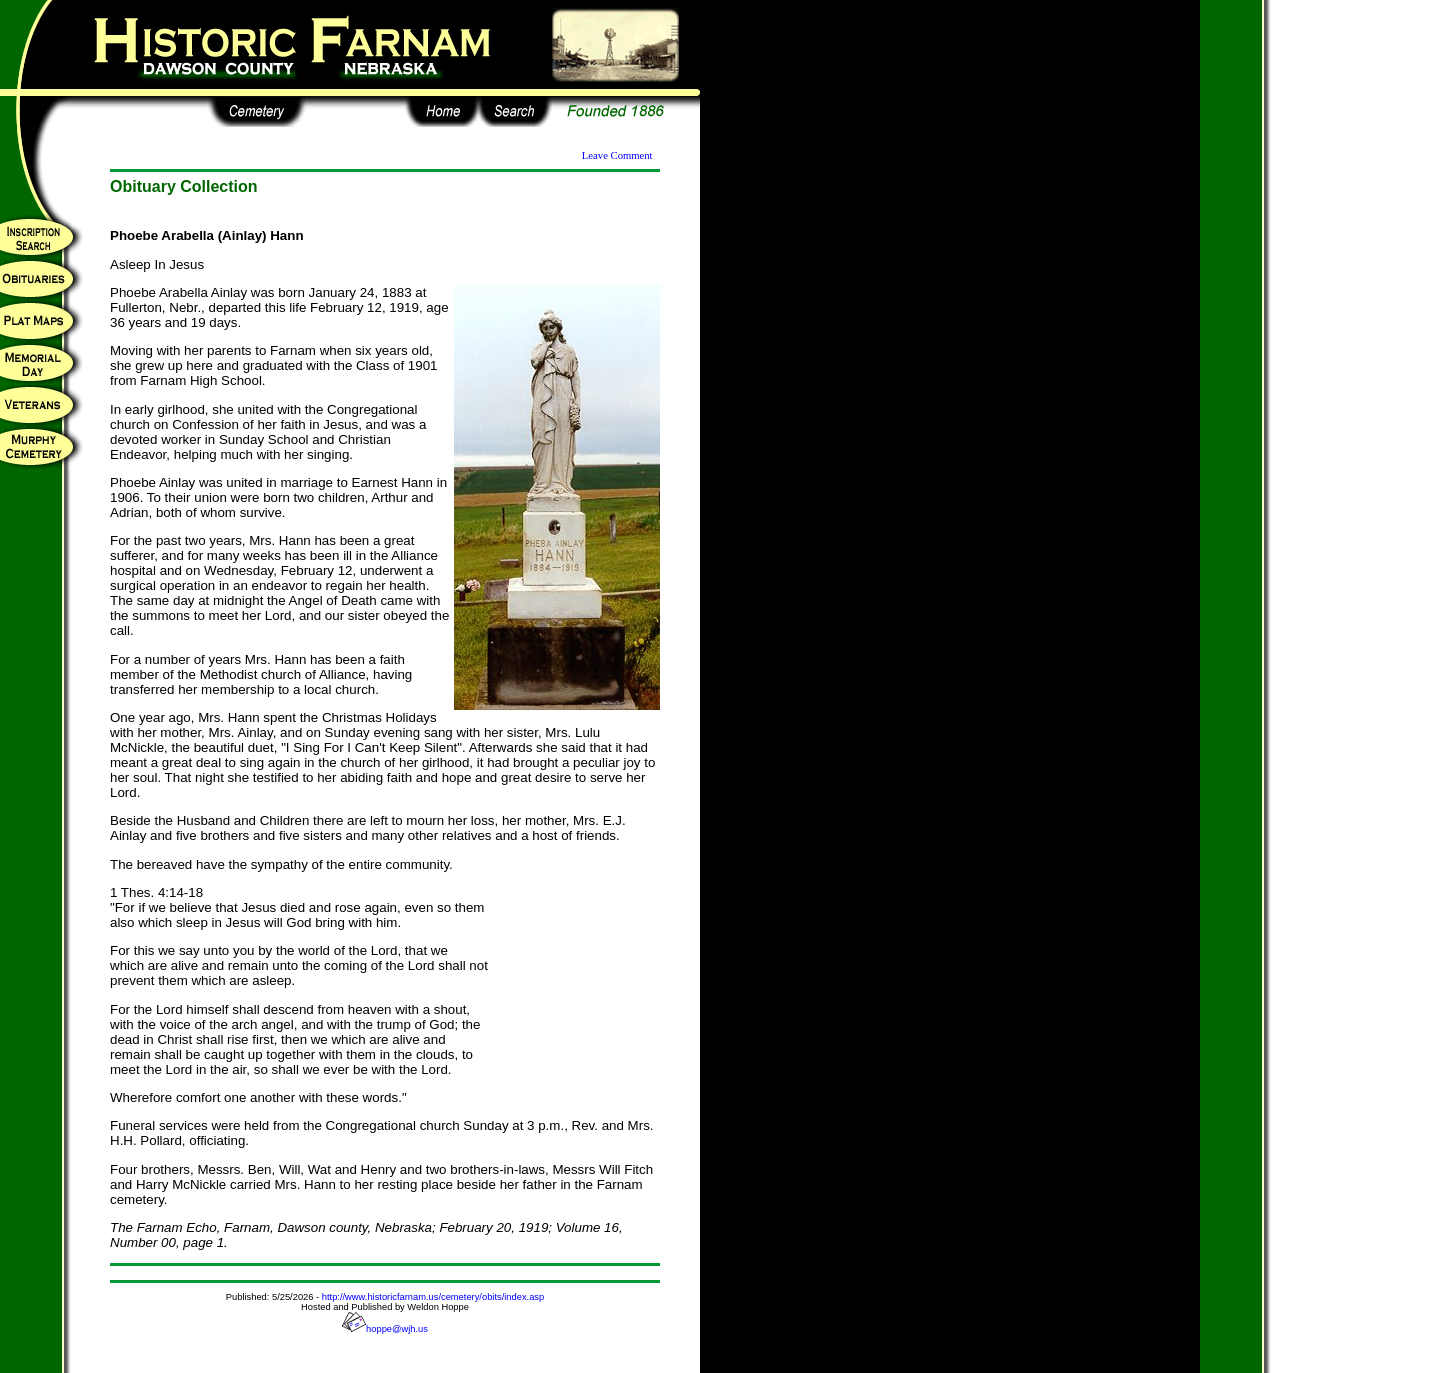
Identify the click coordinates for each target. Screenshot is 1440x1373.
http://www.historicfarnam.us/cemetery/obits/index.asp (433, 1297)
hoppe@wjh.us (385, 1329)
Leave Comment (617, 155)
